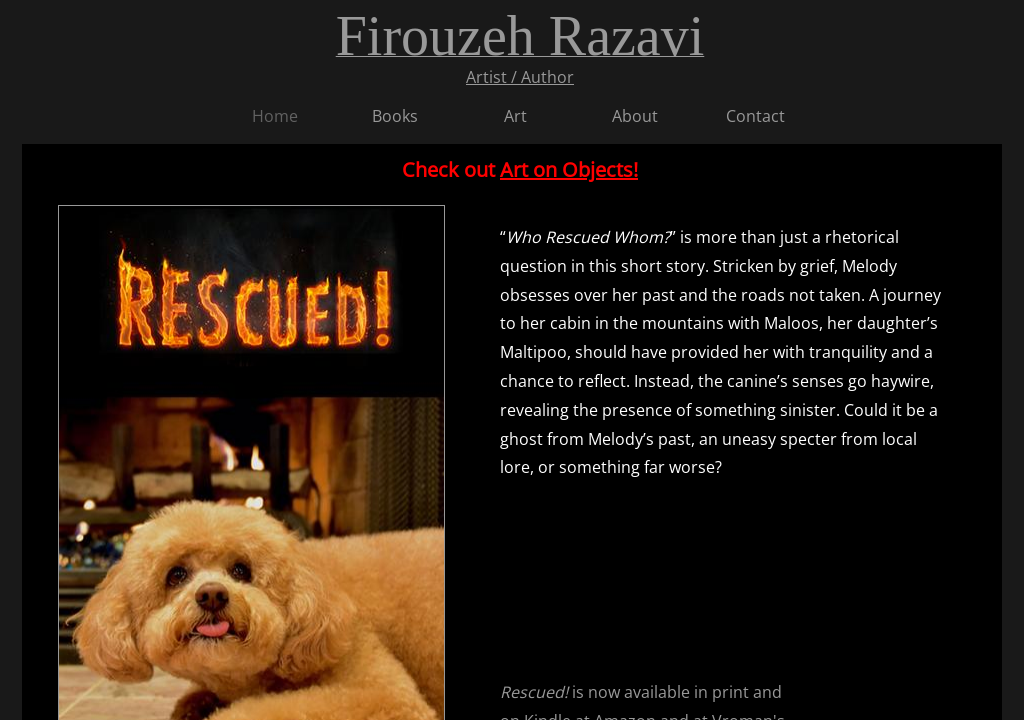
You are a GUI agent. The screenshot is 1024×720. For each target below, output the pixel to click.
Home (275, 116)
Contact (755, 116)
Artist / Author (520, 77)
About (635, 116)
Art (515, 116)
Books (395, 116)
